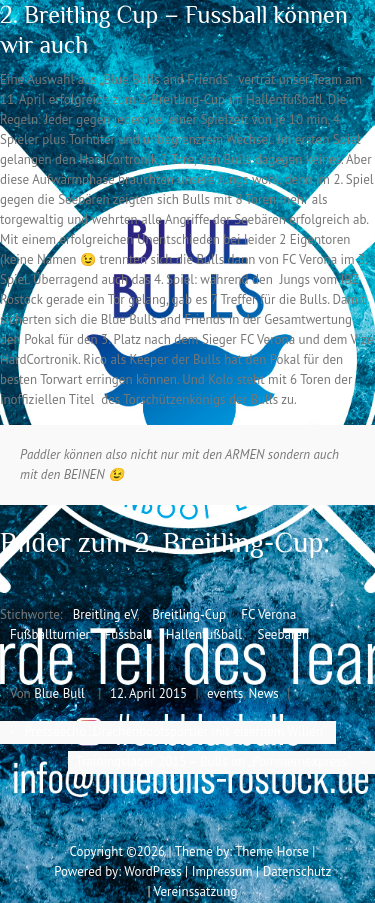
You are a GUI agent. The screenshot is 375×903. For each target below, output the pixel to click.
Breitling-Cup (189, 614)
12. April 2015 (148, 693)
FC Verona (268, 614)
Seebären (283, 634)
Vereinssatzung (196, 891)
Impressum (222, 871)
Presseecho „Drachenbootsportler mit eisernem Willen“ (168, 731)
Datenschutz (297, 871)
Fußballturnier (49, 634)
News (264, 693)
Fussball (128, 634)
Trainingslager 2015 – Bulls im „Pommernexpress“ (221, 761)
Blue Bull (59, 693)
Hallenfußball (204, 634)
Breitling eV (105, 614)
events (225, 693)
